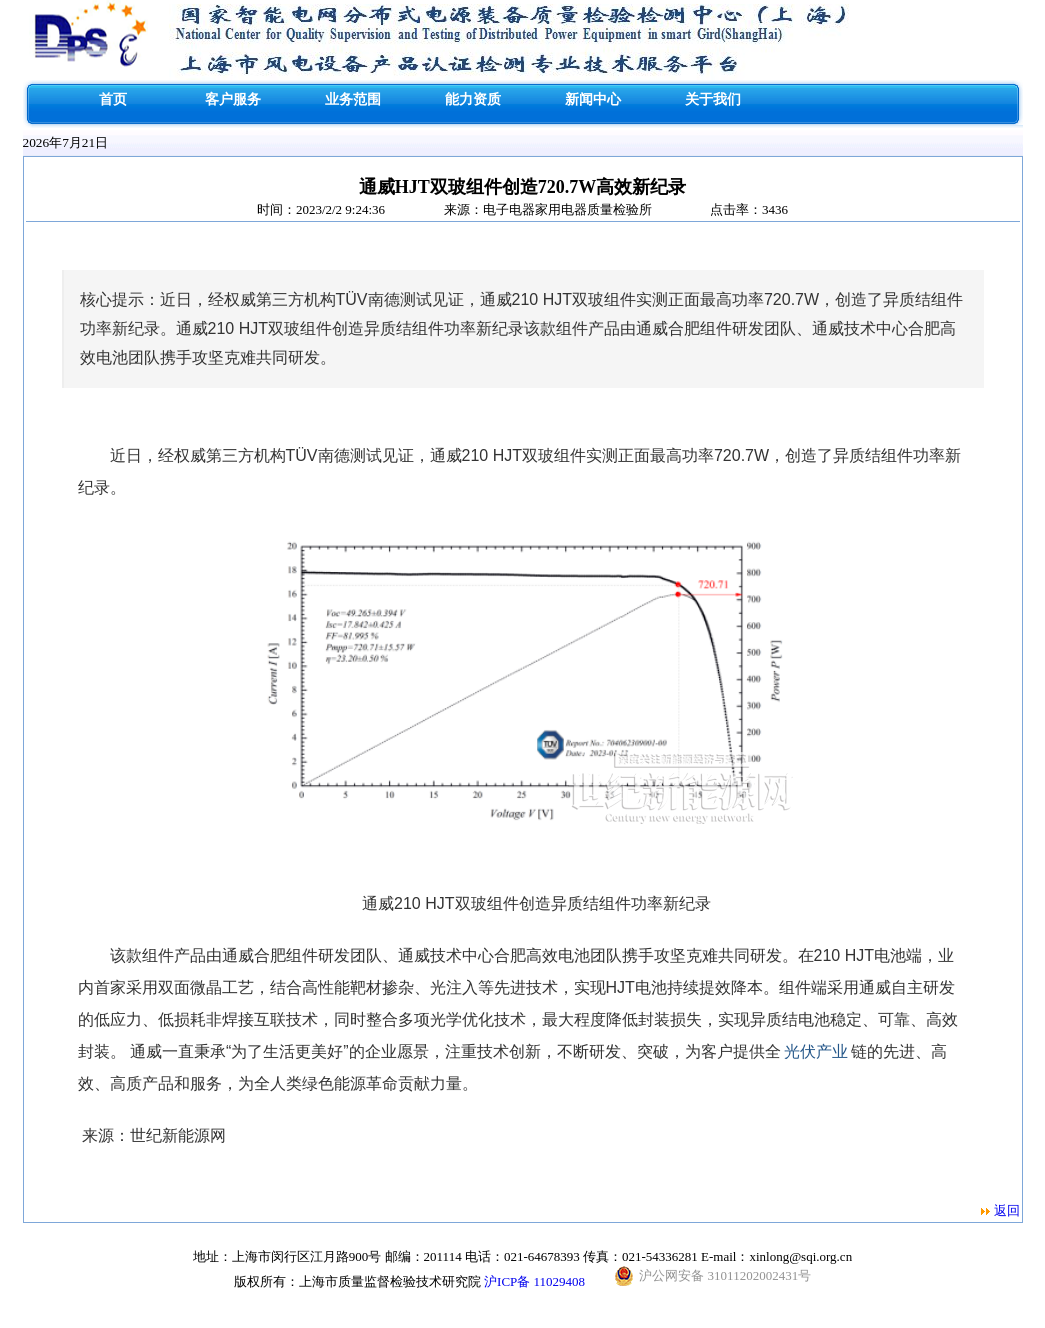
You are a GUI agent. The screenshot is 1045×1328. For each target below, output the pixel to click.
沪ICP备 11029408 (534, 1281)
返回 (1007, 1210)
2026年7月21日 (66, 142)
